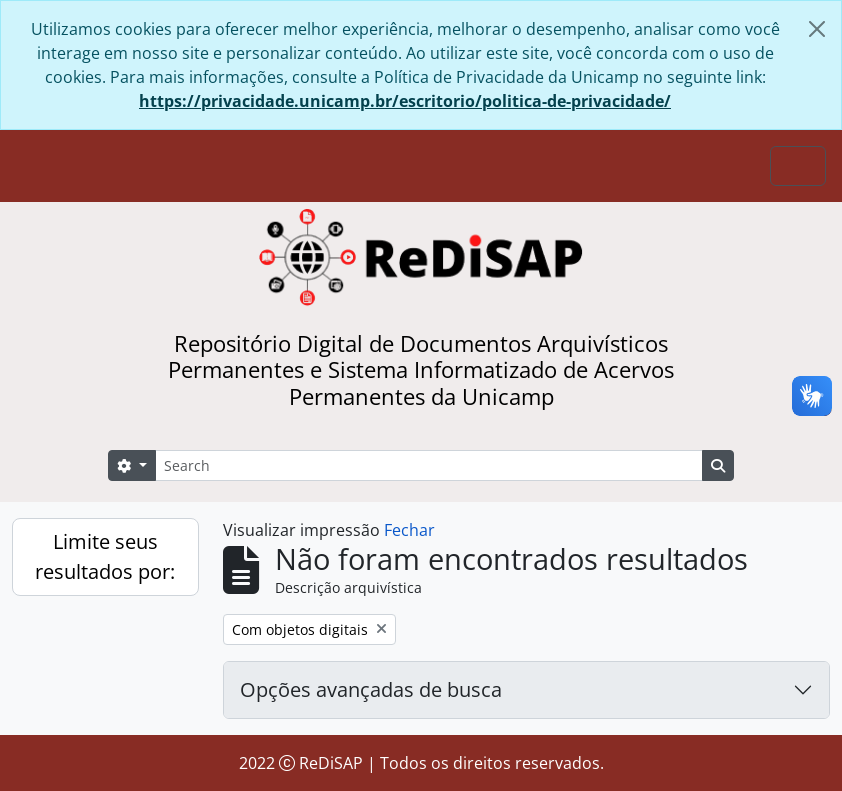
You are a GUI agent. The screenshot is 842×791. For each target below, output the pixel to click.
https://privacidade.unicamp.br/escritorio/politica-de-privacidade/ (405, 101)
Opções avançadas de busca (371, 689)
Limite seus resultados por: (105, 556)
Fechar (409, 530)
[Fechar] (817, 29)
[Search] (429, 465)
